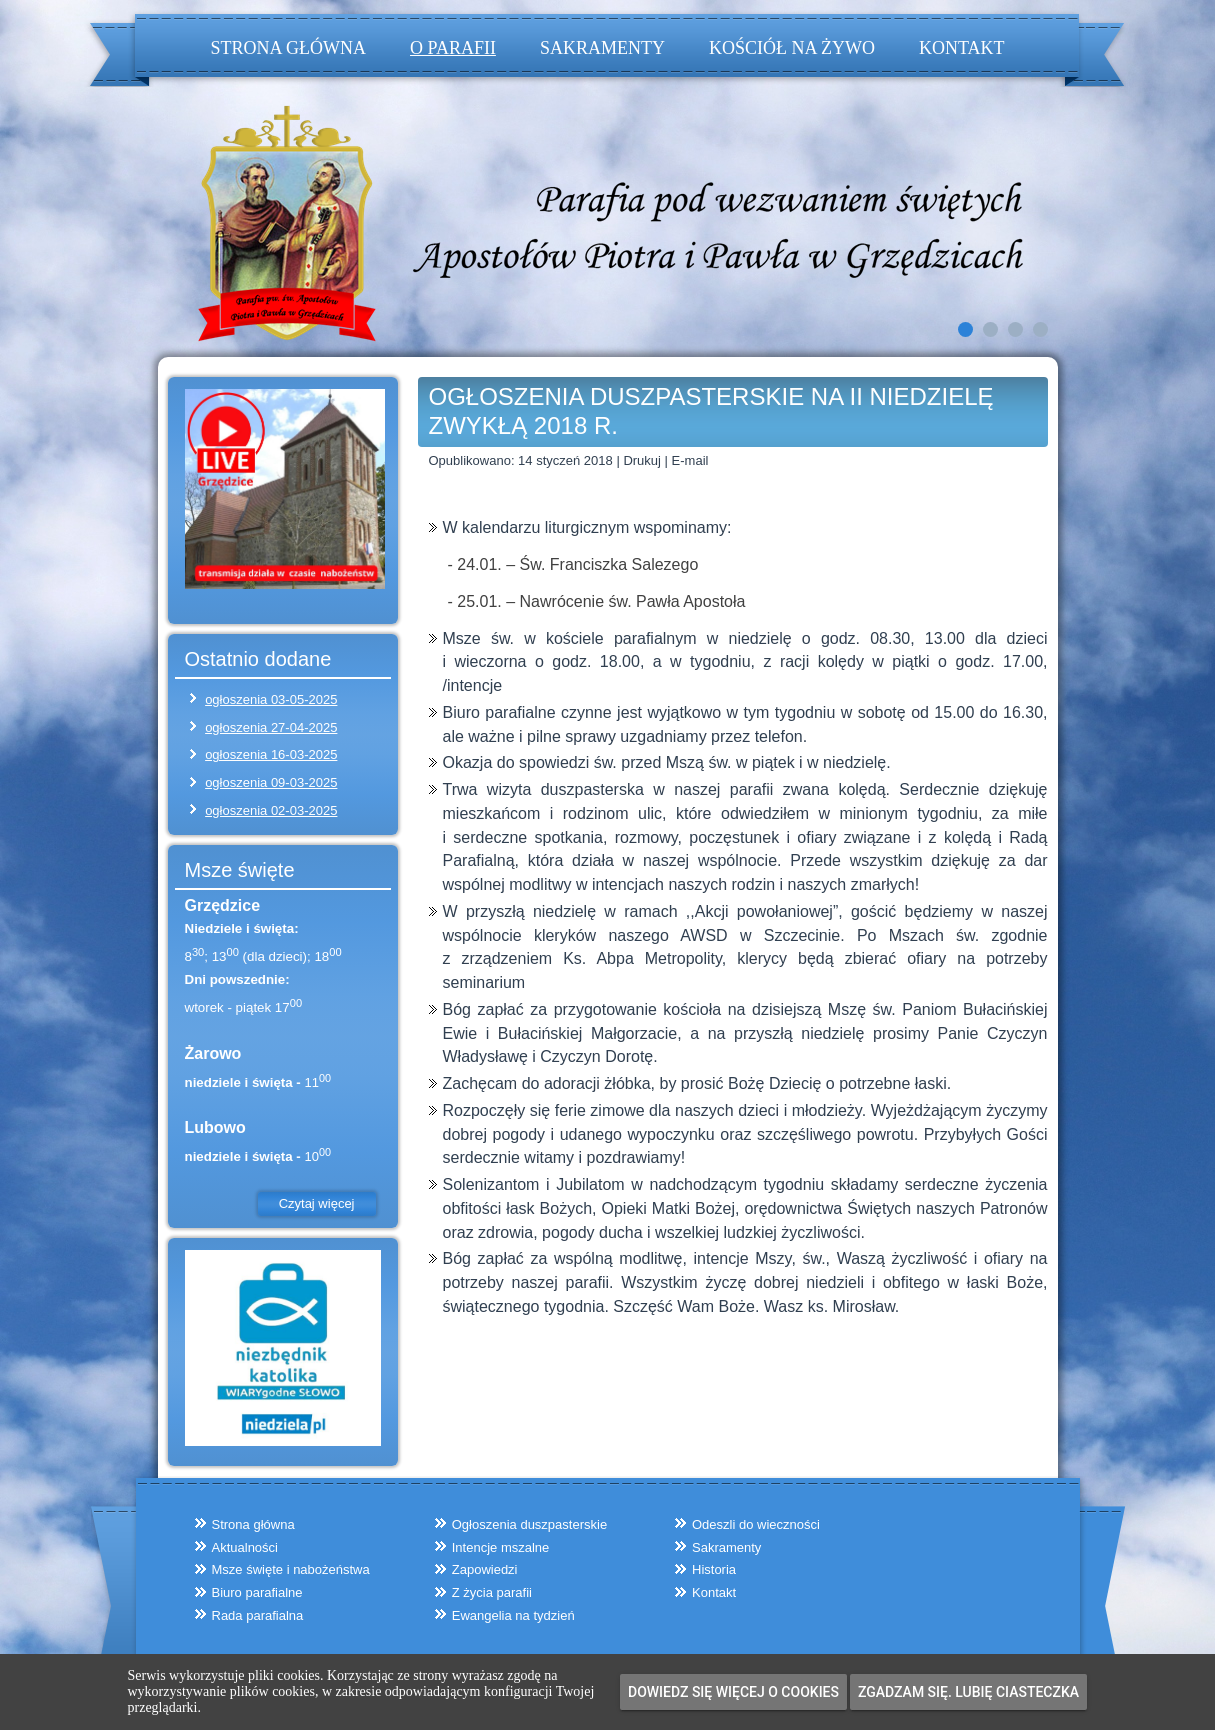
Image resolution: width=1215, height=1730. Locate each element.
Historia (714, 1569)
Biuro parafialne (257, 1592)
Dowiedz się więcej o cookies (733, 1692)
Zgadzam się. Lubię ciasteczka (968, 1692)
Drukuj (643, 460)
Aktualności (245, 1547)
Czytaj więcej (317, 1203)
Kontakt (962, 48)
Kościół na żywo (792, 48)
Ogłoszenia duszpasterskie (529, 1524)
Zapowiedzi (485, 1569)
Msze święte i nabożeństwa (291, 1569)
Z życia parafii (492, 1592)
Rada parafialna (258, 1615)
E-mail (690, 460)
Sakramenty (602, 48)
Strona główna (289, 48)
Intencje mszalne (501, 1547)
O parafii (453, 48)
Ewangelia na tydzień (513, 1615)
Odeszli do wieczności (756, 1524)
